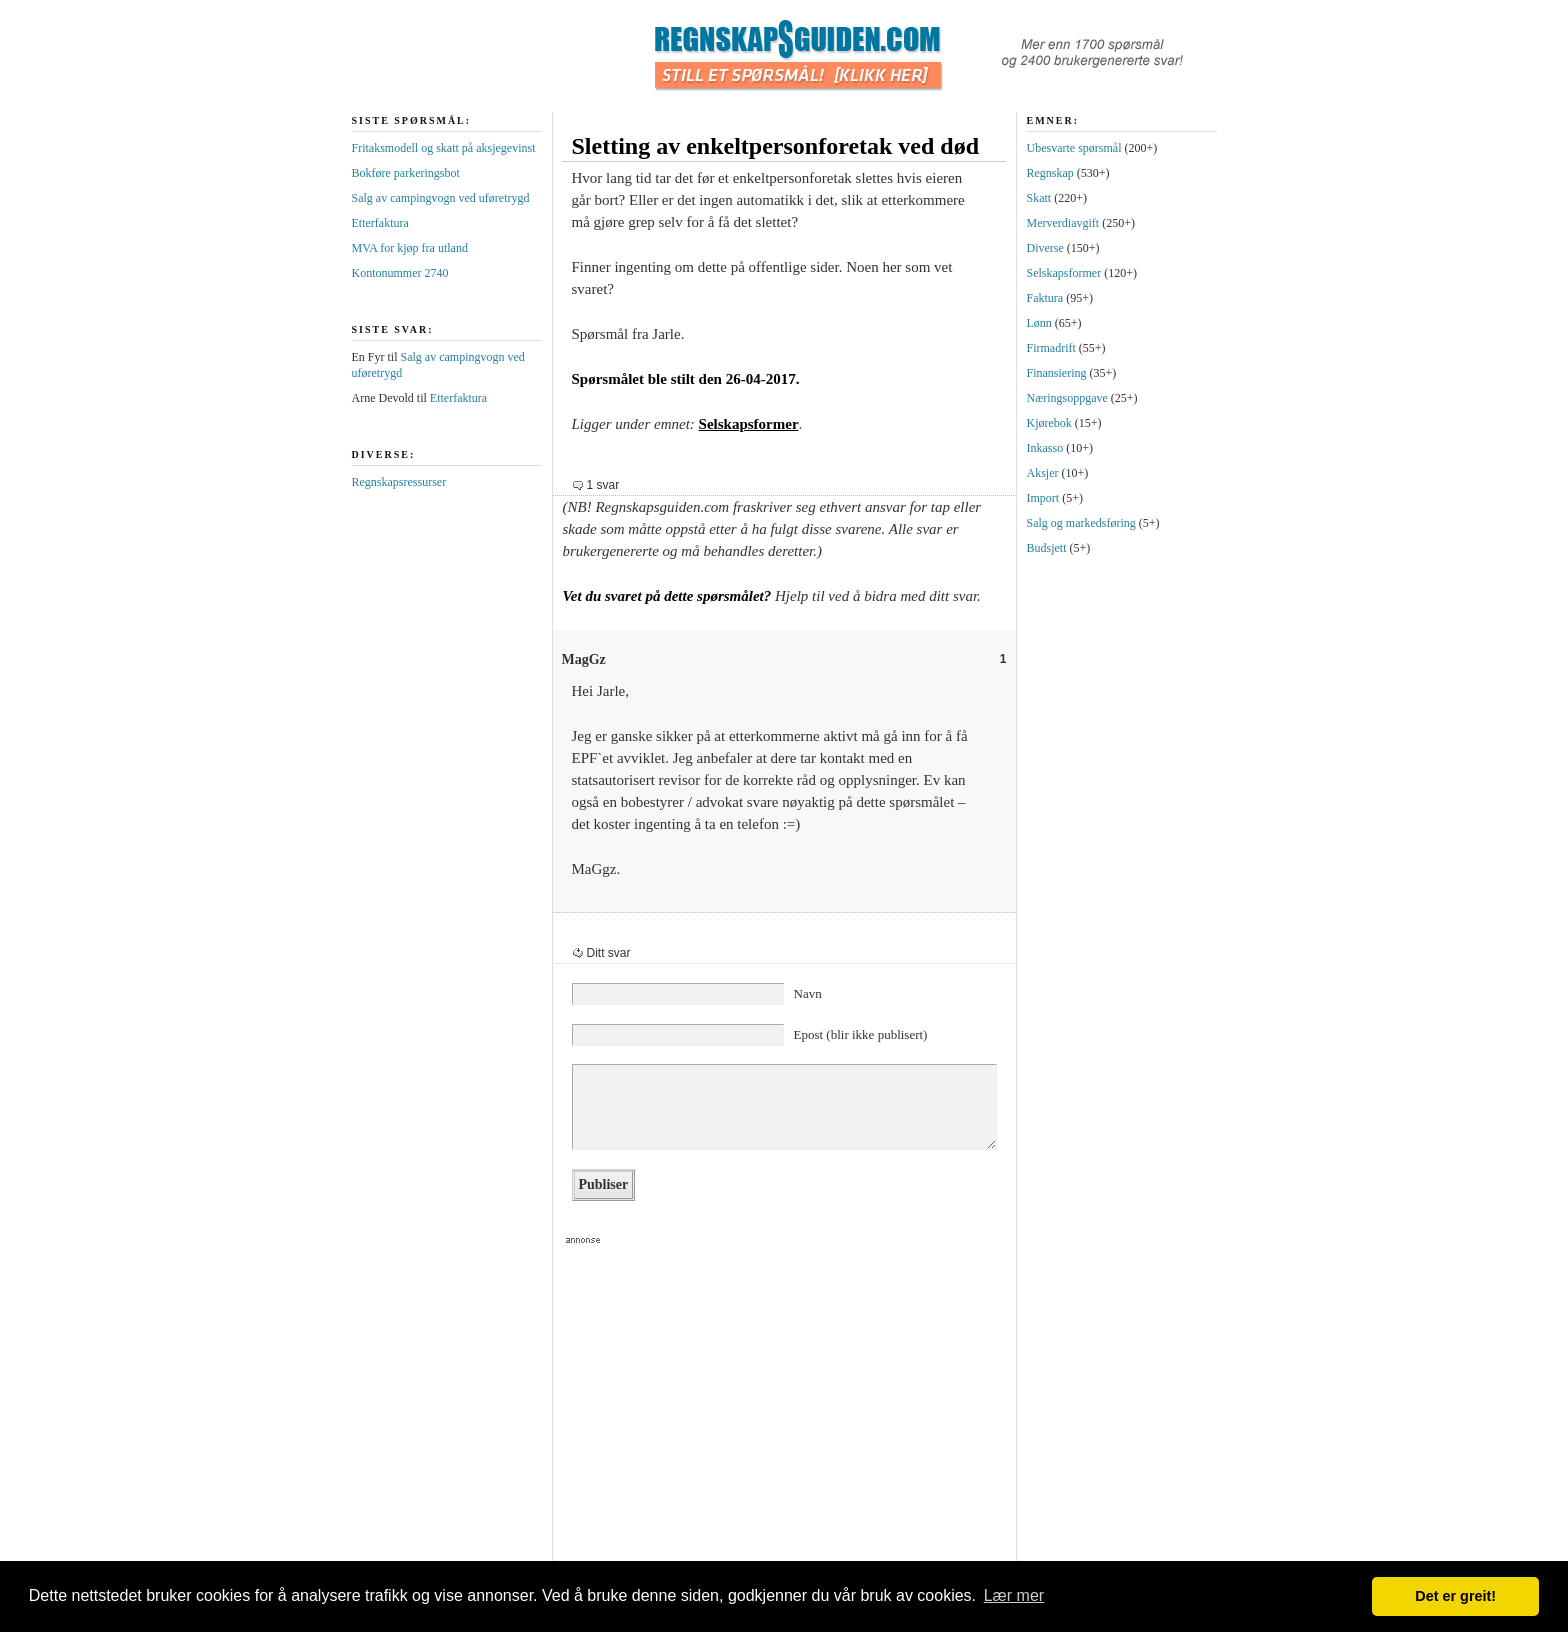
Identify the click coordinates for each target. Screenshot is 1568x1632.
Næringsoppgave (1067, 398)
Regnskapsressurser (399, 482)
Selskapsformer (749, 424)
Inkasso (1045, 448)
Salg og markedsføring (1081, 523)
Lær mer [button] (1014, 1595)
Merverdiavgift (1063, 223)
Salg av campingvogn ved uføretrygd (441, 198)
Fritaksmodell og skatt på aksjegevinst (444, 148)
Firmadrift (1051, 348)
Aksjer (1043, 473)
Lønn (1039, 323)
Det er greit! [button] (1455, 1596)
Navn (808, 993)
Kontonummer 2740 (400, 273)
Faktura (1045, 298)
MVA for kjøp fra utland (410, 248)
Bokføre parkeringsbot (406, 173)
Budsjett (1047, 548)
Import (1043, 498)
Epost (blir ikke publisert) (861, 1034)
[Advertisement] (776, 1409)
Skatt (1039, 198)
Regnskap (1050, 173)
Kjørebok (1049, 423)
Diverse (1045, 248)
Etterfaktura (380, 223)
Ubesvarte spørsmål (1074, 148)
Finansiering (1057, 373)
